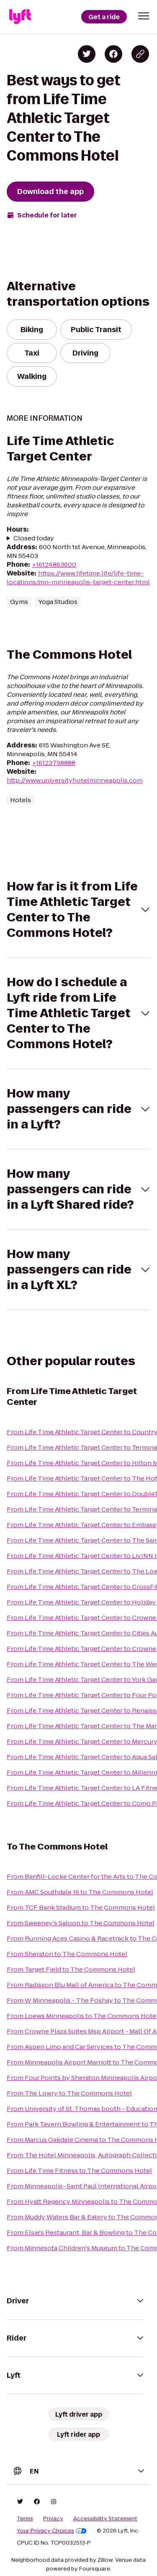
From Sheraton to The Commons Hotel (67, 1953)
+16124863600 (54, 564)
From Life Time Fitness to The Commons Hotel (79, 2170)
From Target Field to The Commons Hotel (71, 1969)
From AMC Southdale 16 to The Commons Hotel (80, 1892)
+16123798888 (53, 762)
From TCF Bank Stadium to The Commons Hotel (81, 1907)
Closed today (33, 538)
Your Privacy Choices (52, 2531)
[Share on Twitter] (87, 54)
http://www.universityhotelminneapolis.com (75, 780)
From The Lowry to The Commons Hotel (69, 2093)
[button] (143, 16)
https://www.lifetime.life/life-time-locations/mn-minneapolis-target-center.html (78, 577)
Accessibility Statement (105, 2518)
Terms (25, 2518)
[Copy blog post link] (140, 54)
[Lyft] (20, 16)
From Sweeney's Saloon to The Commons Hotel (80, 1923)
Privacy (53, 2518)
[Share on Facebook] (113, 54)
